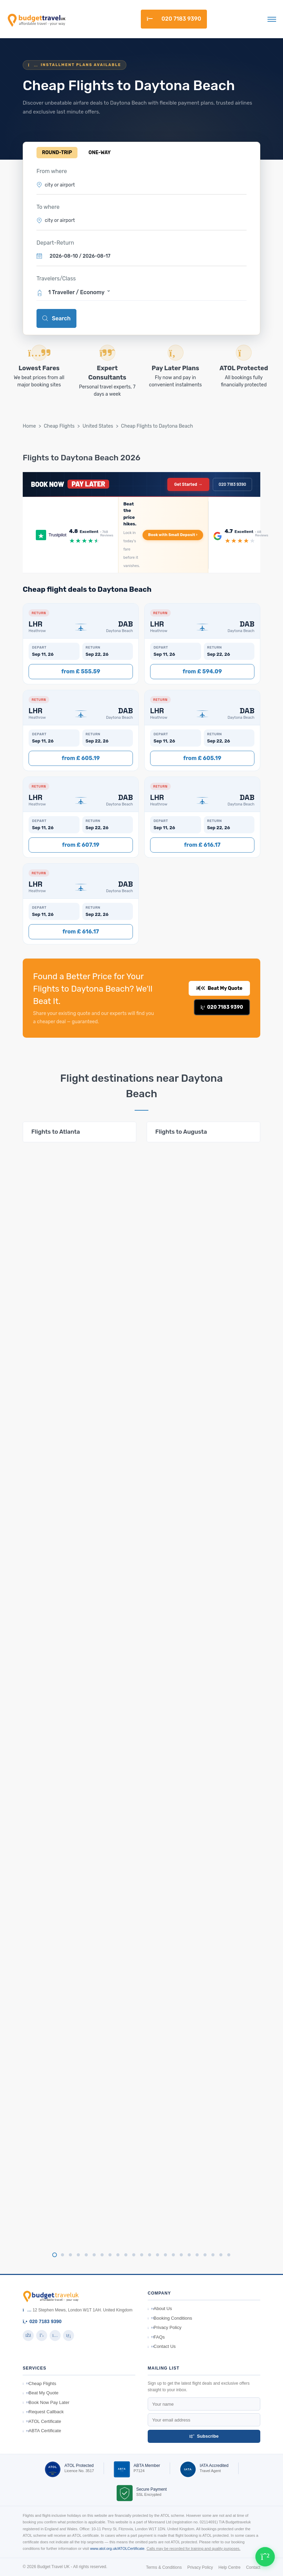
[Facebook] (28, 2335)
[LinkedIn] (68, 2335)
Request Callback (43, 2411)
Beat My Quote (219, 988)
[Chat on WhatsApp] (265, 2556)
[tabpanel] (79, 1132)
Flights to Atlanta (55, 1131)
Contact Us (162, 2346)
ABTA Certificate (42, 2430)
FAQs (156, 2337)
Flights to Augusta (181, 1131)
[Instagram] (55, 2335)
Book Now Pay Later (46, 2402)
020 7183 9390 (174, 18)
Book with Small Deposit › (172, 535)
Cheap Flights (59, 426)
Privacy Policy (164, 2327)
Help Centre (230, 2567)
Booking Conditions (170, 2318)
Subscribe (204, 2436)
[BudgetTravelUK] (36, 19)
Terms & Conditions (164, 2567)
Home (29, 426)
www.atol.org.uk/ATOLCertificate (117, 2548)
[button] (141, 292)
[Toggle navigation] (272, 19)
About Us (160, 2308)
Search (56, 318)
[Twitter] (41, 2335)
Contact (253, 2567)
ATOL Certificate (42, 2421)
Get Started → (188, 484)
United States (98, 426)
